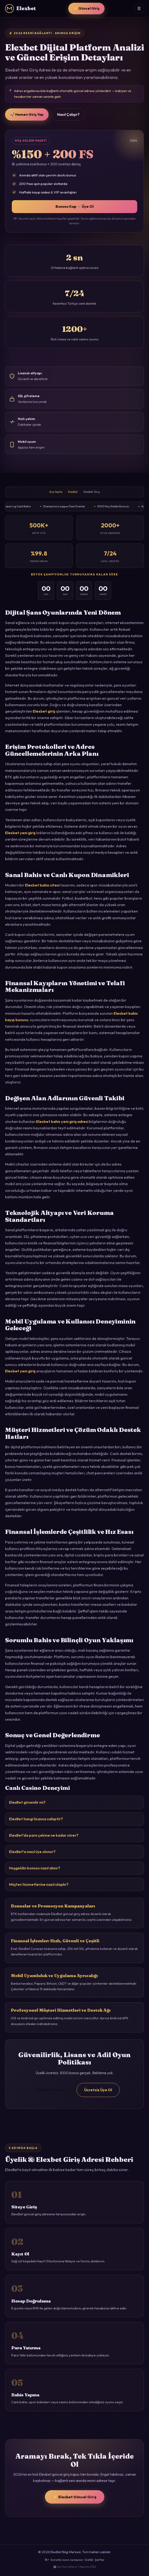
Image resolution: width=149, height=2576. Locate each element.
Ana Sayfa (55, 492)
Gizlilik (88, 2559)
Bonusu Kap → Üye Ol (74, 206)
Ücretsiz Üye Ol (98, 2090)
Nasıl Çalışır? (68, 114)
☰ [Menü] (139, 8)
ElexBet (73, 492)
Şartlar (99, 2559)
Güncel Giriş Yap (51, 2089)
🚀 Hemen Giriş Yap (26, 114)
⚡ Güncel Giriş (86, 8)
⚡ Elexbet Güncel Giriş (74, 2496)
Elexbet (20, 8)
